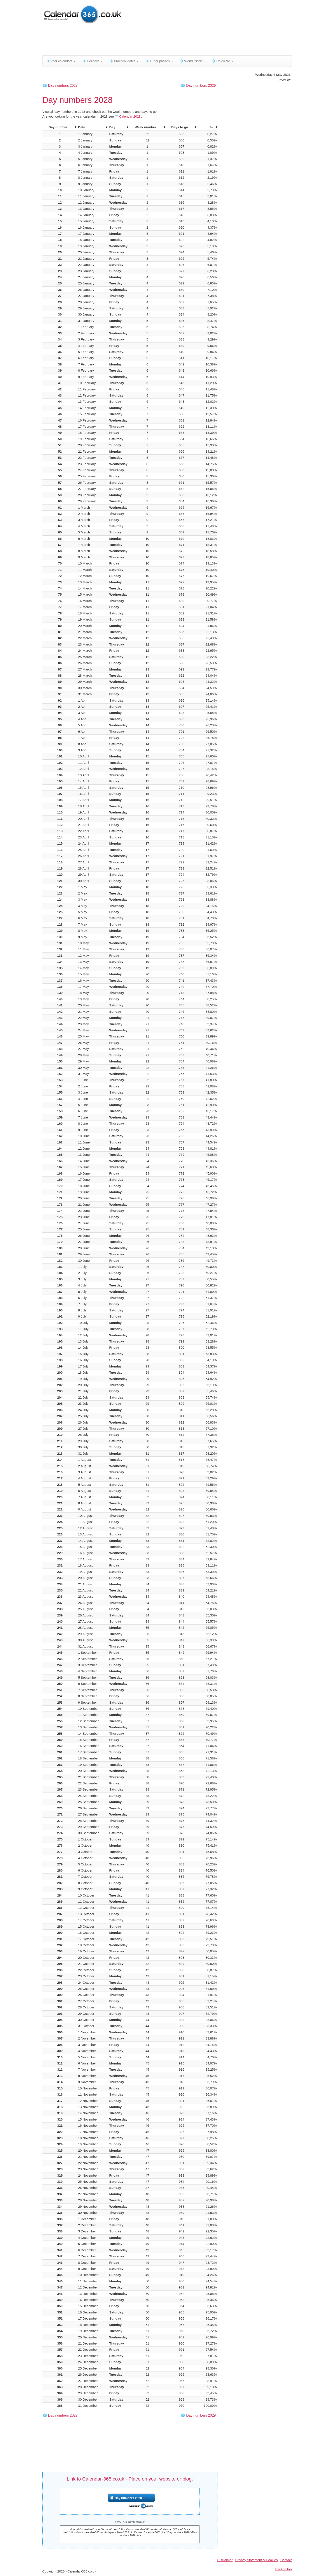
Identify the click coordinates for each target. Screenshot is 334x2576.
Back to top (283, 2569)
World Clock (192, 61)
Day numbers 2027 (63, 85)
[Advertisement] (148, 40)
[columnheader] (59, 127)
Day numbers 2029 (201, 85)
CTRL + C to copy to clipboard (129, 2522)
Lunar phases (159, 61)
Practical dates (124, 61)
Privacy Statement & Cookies (256, 2560)
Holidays (92, 61)
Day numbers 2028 (128, 2498)
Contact (286, 2560)
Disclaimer (225, 2560)
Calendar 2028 (130, 116)
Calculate (222, 61)
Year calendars (61, 61)
